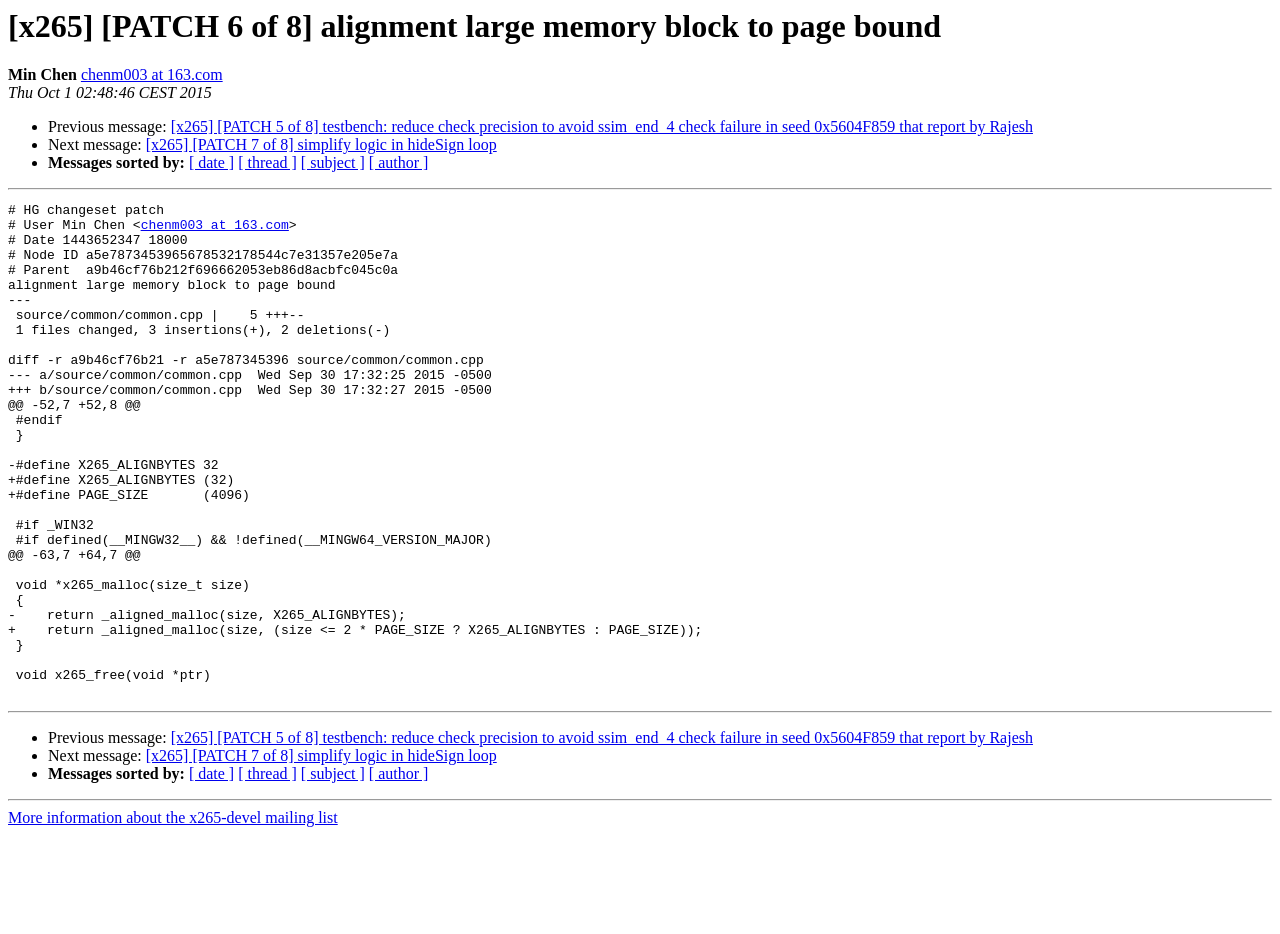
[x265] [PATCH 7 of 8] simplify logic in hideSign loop (321, 144)
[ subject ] (333, 162)
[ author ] (399, 162)
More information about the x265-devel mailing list (173, 916)
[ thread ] (267, 162)
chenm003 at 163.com (152, 74)
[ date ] (211, 162)
